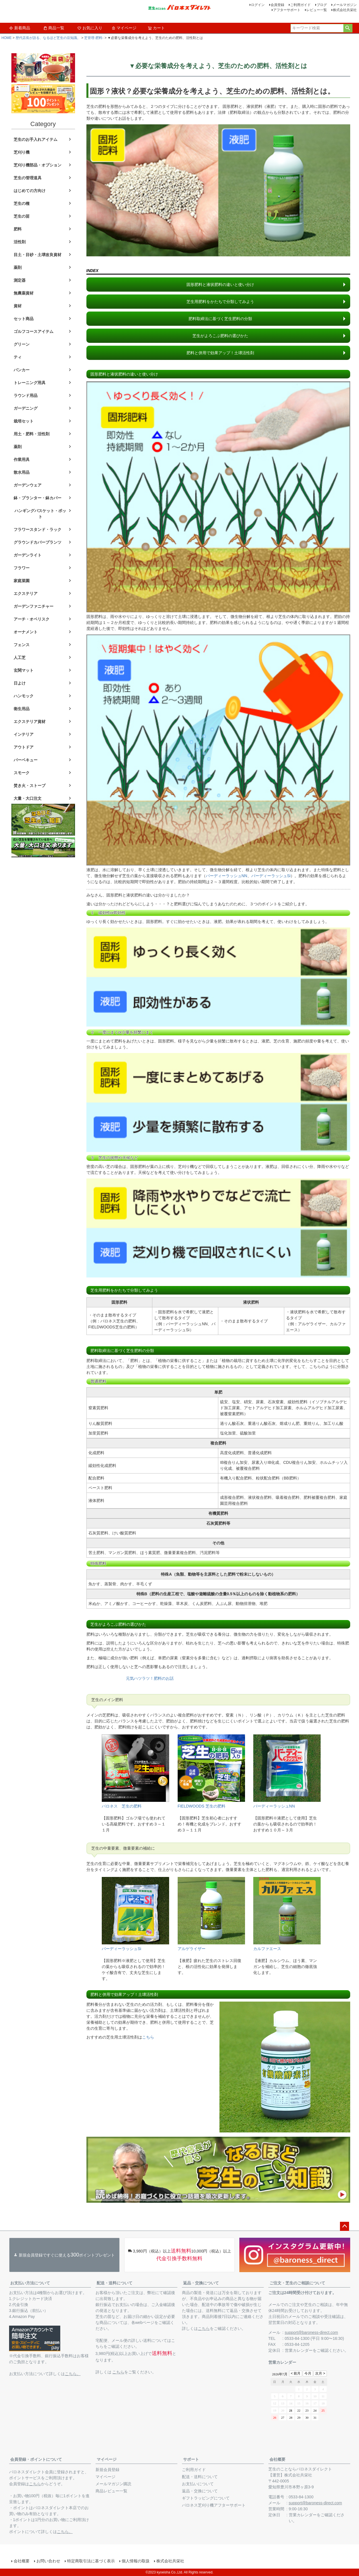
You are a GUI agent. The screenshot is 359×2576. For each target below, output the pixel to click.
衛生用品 (22, 708)
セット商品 (24, 318)
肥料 (18, 229)
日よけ (20, 683)
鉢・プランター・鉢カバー (37, 498)
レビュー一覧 (316, 10)
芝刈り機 (22, 152)
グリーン (22, 344)
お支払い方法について (30, 2283)
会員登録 (277, 5)
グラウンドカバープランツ (37, 542)
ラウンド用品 (26, 395)
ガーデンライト (27, 555)
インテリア (24, 734)
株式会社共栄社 (345, 10)
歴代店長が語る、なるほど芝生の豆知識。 (48, 38)
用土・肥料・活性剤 (31, 434)
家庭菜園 (22, 580)
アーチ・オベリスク (31, 619)
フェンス (22, 644)
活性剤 (20, 242)
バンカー (22, 370)
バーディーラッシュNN (226, 875)
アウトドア (24, 747)
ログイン (258, 5)
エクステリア (26, 593)
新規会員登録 (107, 2469)
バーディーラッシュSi (270, 875)
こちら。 (73, 2373)
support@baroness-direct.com (311, 2332)
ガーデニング (26, 408)
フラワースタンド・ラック (37, 529)
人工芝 (20, 657)
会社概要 (277, 2459)
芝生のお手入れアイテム (35, 139)
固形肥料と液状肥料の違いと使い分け (220, 284)
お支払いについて (198, 2484)
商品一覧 (53, 28)
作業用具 (22, 459)
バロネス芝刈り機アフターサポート (214, 2505)
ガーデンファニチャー (33, 606)
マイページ (123, 28)
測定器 (20, 280)
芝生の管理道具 (27, 178)
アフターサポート (286, 10)
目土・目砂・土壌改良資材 (37, 254)
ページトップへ (344, 2226)
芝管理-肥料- (93, 38)
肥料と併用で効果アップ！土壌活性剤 (220, 353)
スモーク (22, 772)
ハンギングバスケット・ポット (40, 513)
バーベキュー (26, 760)
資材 (18, 306)
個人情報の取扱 (136, 2561)
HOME (6, 38)
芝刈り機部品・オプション (37, 165)
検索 (347, 28)
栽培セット (24, 421)
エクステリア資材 (29, 721)
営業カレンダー (299, 2350)
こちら (148, 2037)
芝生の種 (22, 203)
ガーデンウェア (27, 485)
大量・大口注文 (27, 798)
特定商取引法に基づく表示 (91, 2561)
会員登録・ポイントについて (36, 2459)
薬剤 (18, 267)
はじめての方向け (29, 190)
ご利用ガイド (300, 5)
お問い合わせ (48, 2561)
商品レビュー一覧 (111, 2491)
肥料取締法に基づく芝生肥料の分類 (220, 318)
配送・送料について (114, 2283)
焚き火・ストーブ (29, 785)
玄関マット (24, 670)
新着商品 (19, 28)
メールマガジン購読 (113, 2484)
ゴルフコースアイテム (33, 331)
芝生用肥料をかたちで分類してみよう (220, 301)
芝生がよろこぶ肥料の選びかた (220, 335)
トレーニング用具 (29, 382)
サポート (191, 2459)
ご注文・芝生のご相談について (297, 2283)
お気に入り (89, 28)
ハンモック (24, 696)
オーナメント (26, 632)
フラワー (22, 568)
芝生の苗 (22, 216)
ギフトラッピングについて (206, 2498)
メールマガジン (345, 5)
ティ (18, 357)
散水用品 (22, 472)
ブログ (322, 5)
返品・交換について (201, 2283)
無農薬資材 (24, 293)
